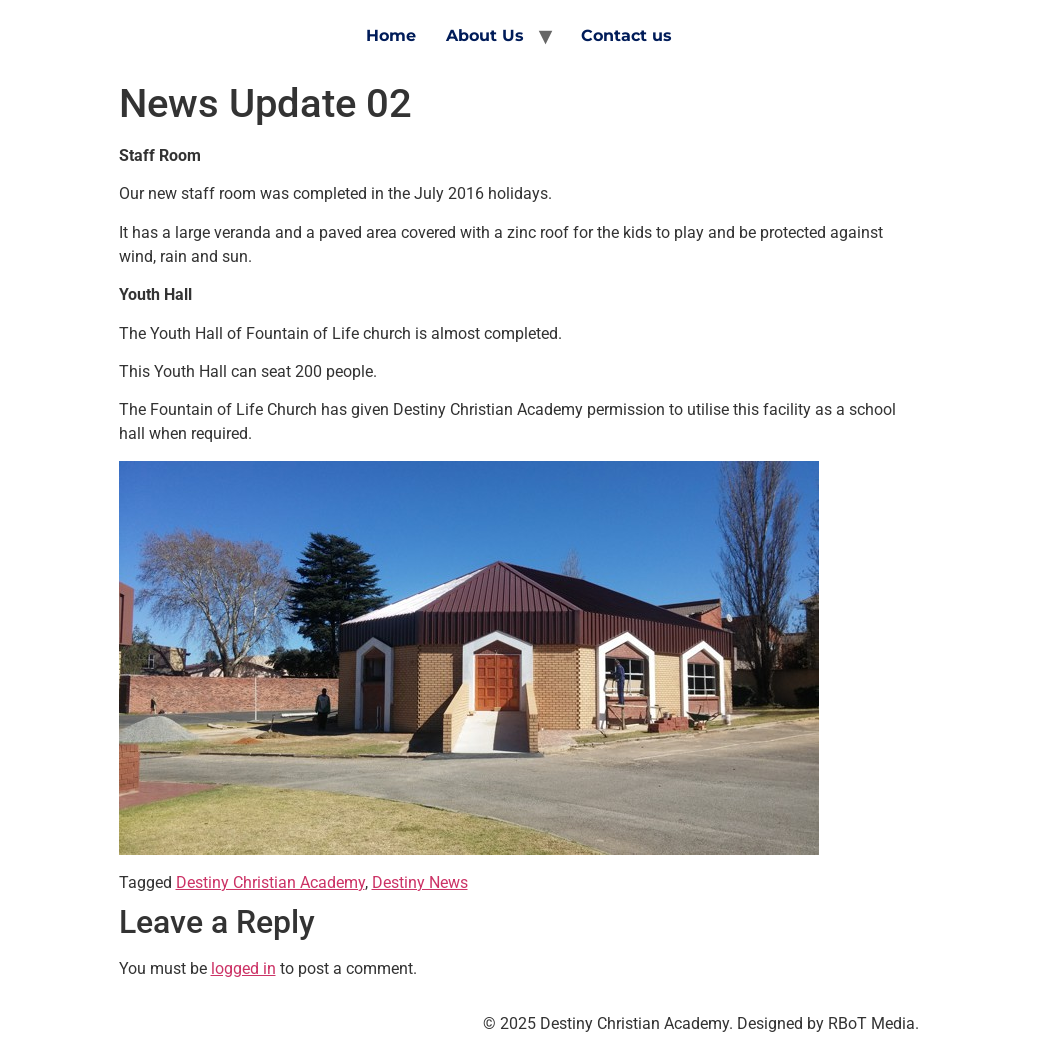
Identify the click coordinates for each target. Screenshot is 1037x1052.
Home (391, 35)
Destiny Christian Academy (270, 882)
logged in (243, 968)
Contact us (626, 35)
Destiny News (420, 882)
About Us (485, 35)
